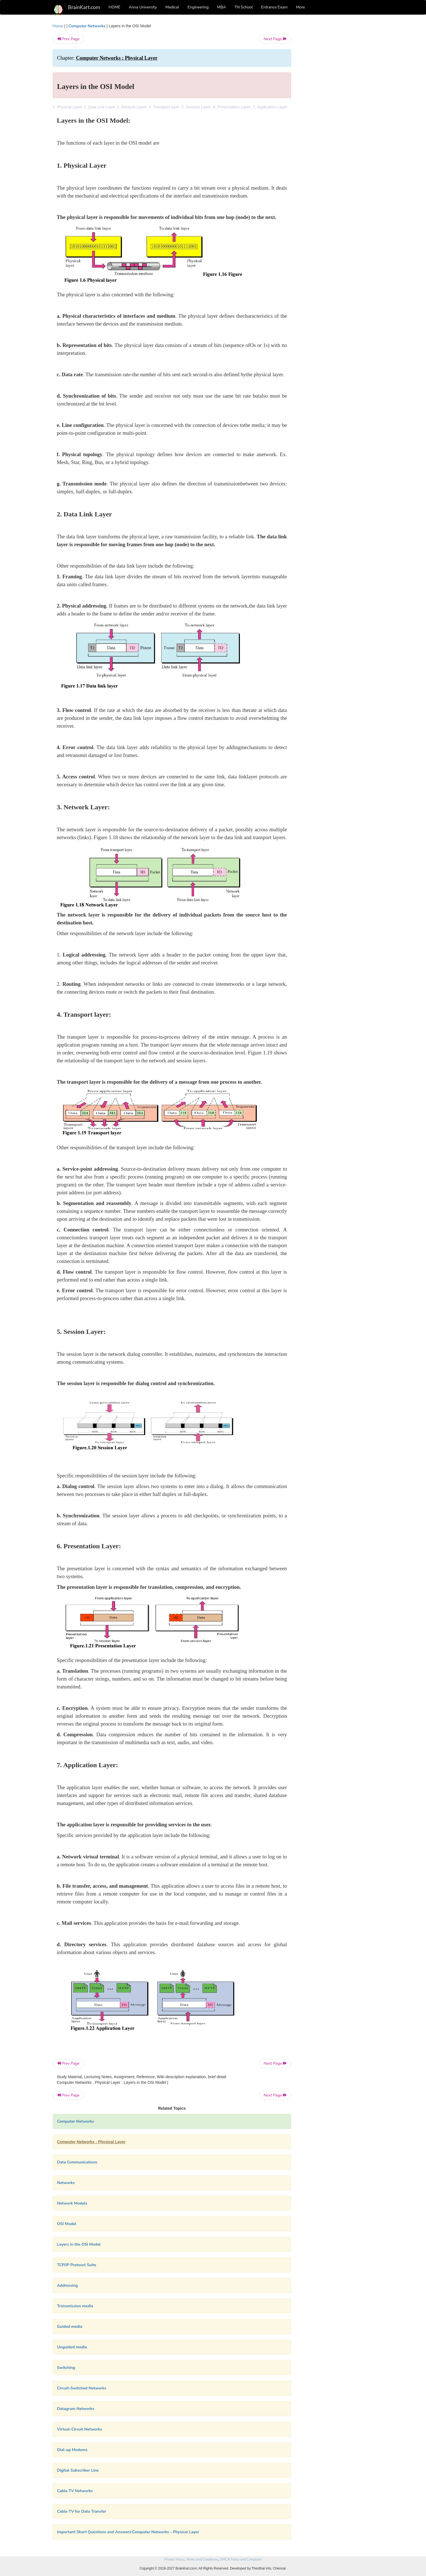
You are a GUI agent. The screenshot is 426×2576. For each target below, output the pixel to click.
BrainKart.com (84, 7)
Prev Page (68, 39)
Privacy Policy (174, 2559)
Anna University (143, 7)
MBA (221, 7)
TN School (243, 7)
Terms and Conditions (202, 2559)
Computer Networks (86, 26)
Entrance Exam (274, 7)
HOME (115, 7)
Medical (172, 7)
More (300, 7)
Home (58, 26)
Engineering (198, 7)
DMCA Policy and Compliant (241, 2559)
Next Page (275, 39)
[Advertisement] (337, 107)
